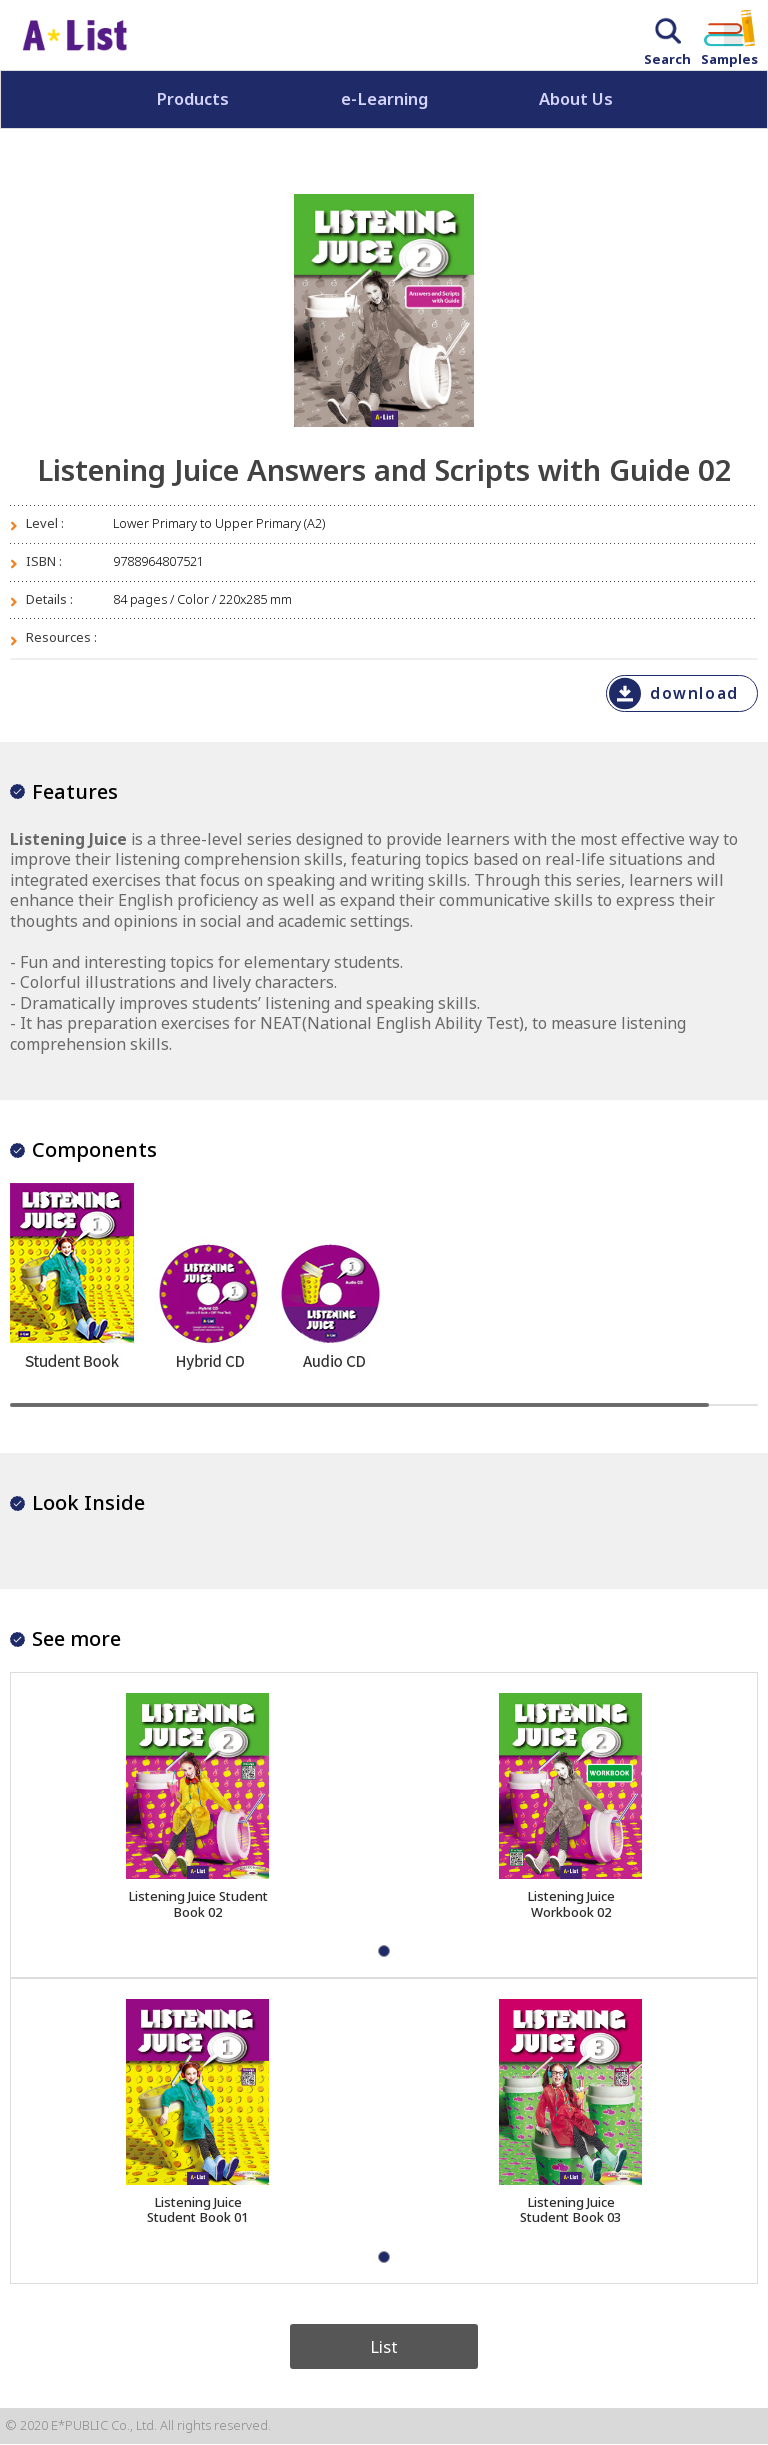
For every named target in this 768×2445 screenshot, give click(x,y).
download (694, 693)
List (384, 2346)
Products (192, 98)
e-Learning (384, 98)
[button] (384, 1951)
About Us (576, 98)
